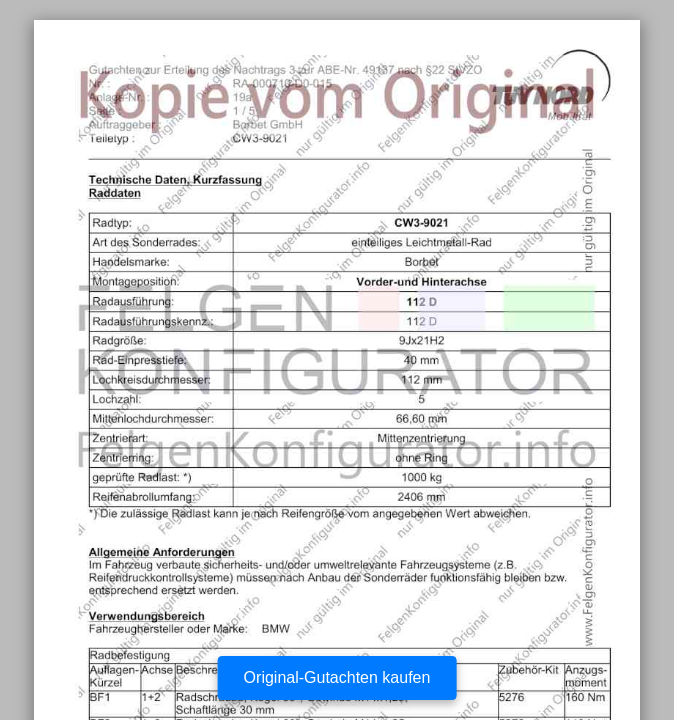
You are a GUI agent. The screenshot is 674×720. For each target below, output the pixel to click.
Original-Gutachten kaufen (337, 677)
